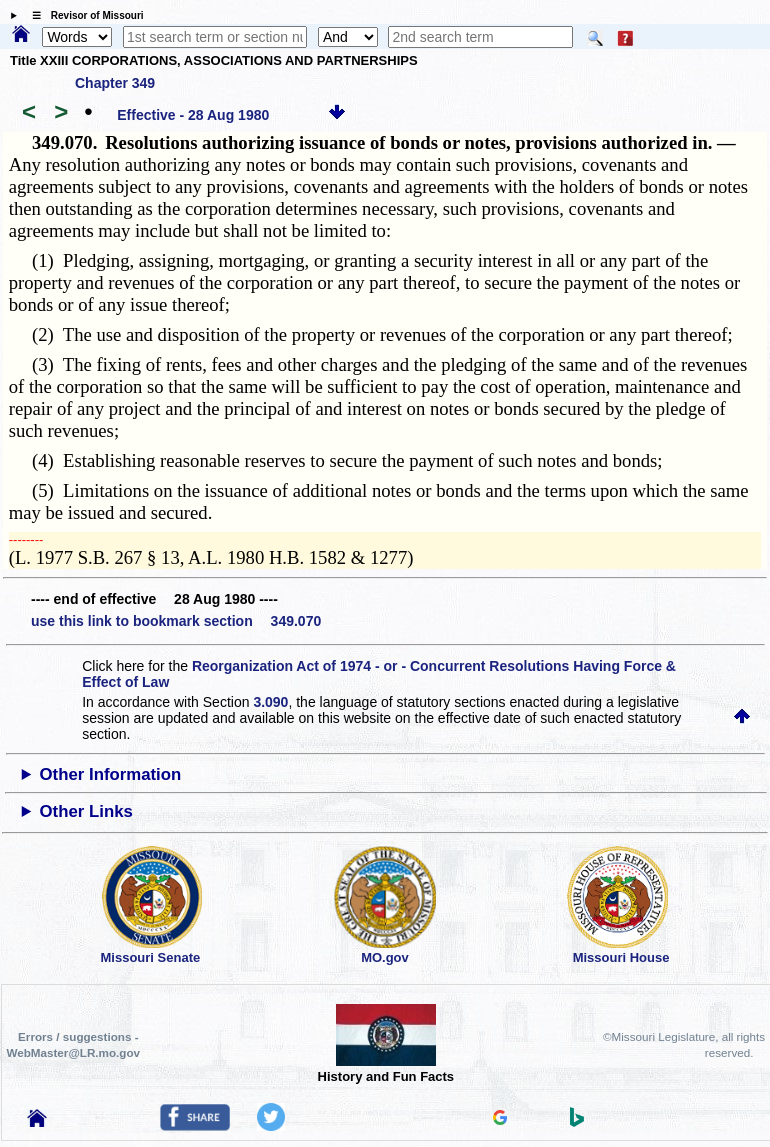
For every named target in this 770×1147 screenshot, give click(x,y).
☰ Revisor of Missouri (83, 15)
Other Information (111, 774)
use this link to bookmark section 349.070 (176, 621)
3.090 (270, 702)
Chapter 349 (115, 83)
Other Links (86, 811)
